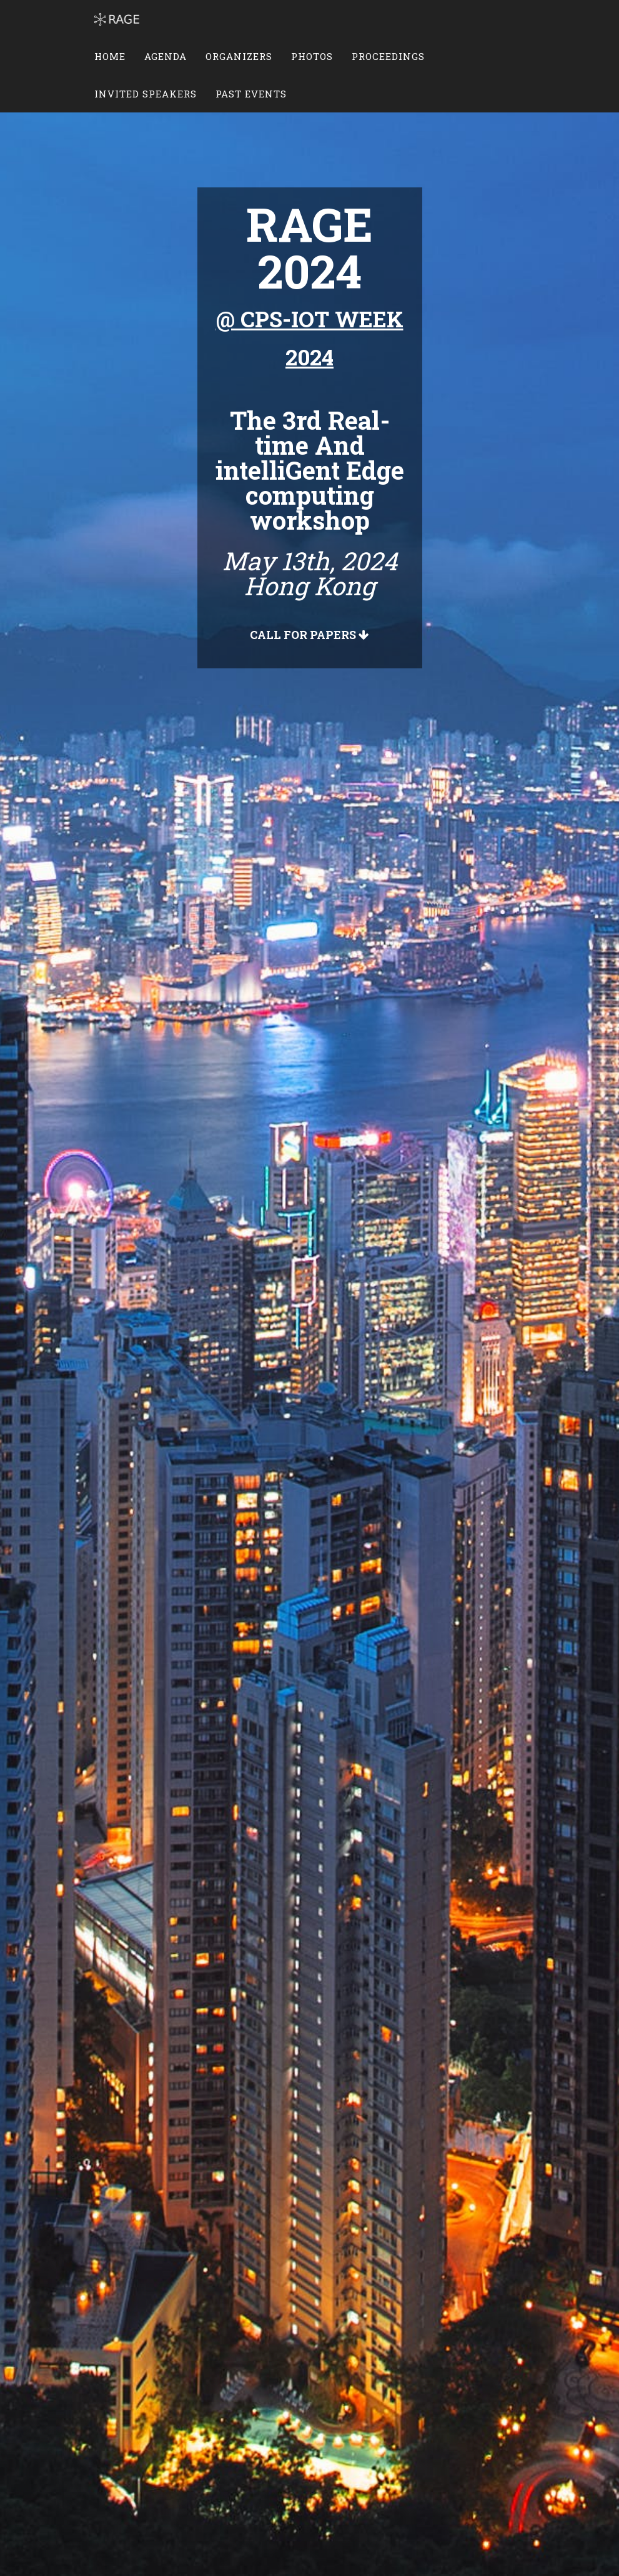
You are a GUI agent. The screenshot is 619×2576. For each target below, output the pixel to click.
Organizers (239, 56)
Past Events (251, 93)
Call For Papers (309, 634)
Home (110, 56)
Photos (312, 56)
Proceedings (388, 56)
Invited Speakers (145, 93)
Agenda (165, 56)
